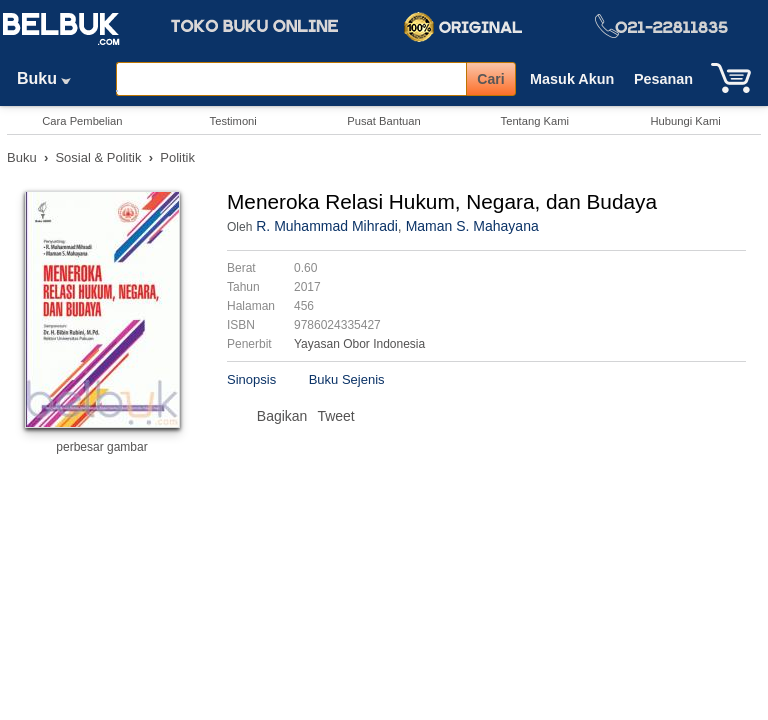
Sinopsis (251, 379)
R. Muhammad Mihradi (327, 226)
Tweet (335, 416)
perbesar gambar (101, 447)
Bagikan (282, 416)
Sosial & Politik (98, 157)
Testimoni (233, 121)
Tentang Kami (535, 121)
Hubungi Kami (685, 121)
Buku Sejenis (347, 379)
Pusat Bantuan (383, 121)
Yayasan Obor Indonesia (359, 344)
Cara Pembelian (82, 121)
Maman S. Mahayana (472, 226)
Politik (177, 157)
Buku (51, 78)
